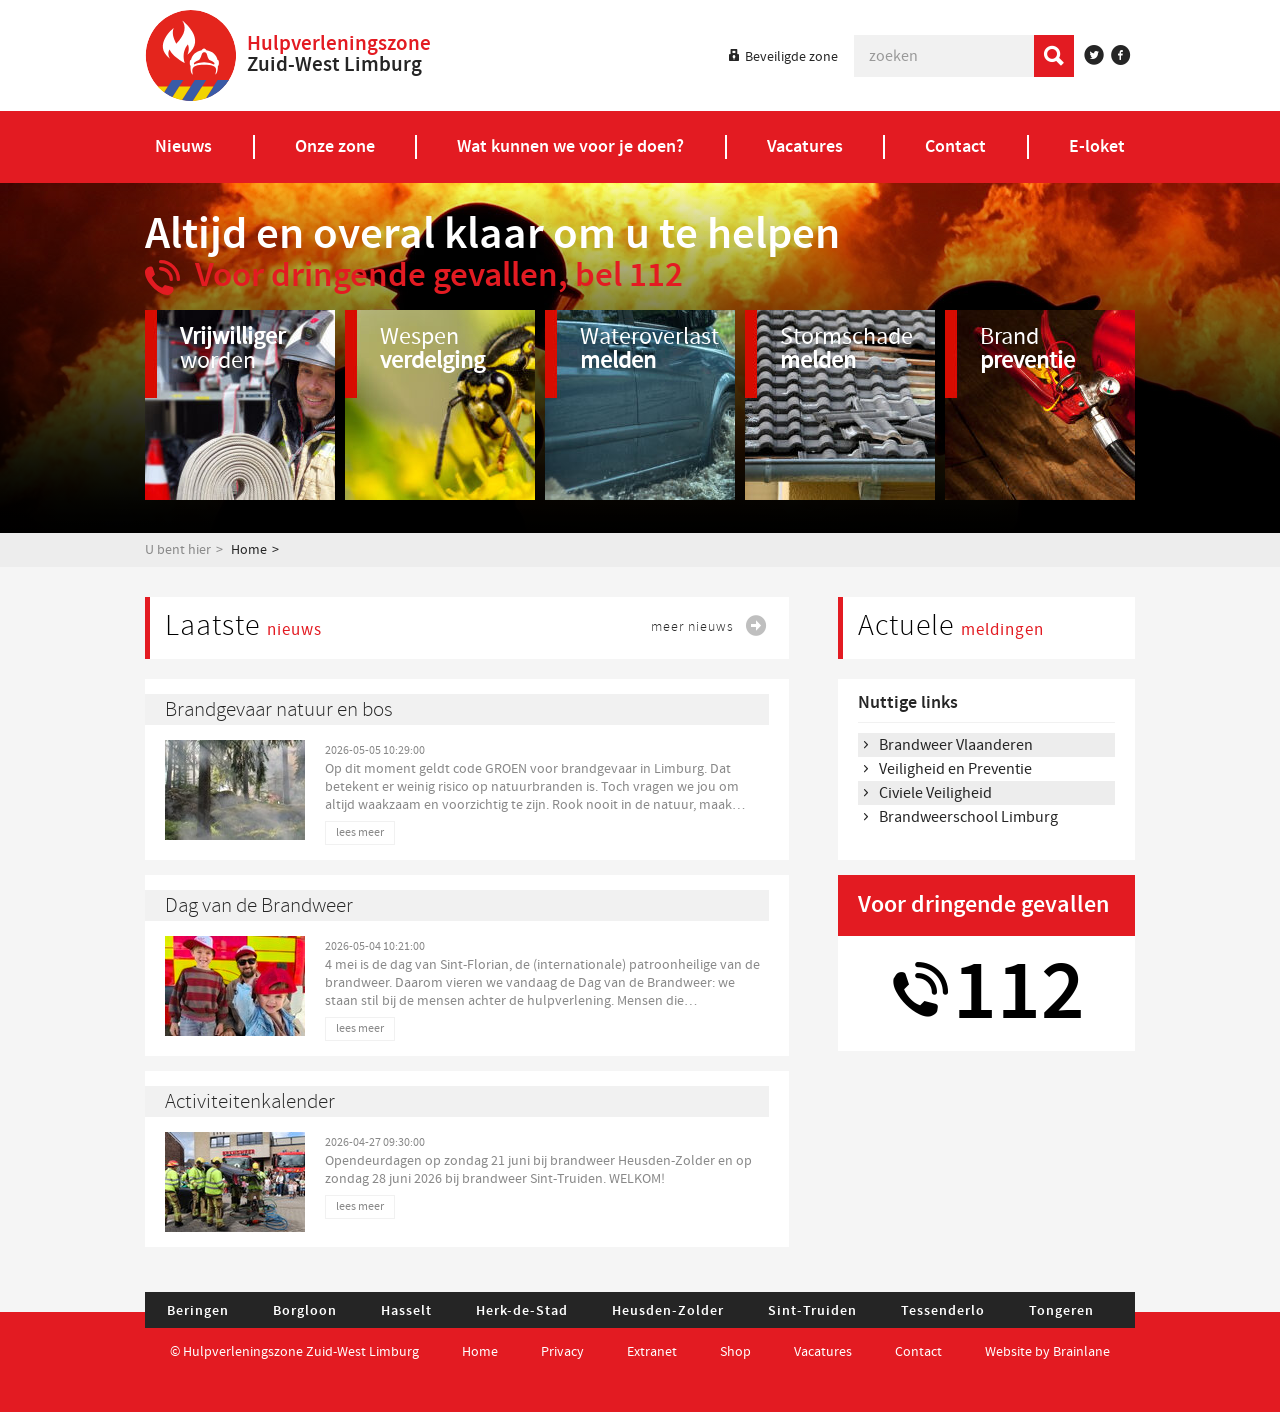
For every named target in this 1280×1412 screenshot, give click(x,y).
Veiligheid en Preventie (955, 769)
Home (249, 550)
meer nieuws (692, 626)
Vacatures (823, 1352)
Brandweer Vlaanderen (956, 745)
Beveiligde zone (791, 57)
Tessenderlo (943, 1311)
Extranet (652, 1352)
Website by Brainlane (1047, 1352)
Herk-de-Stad (522, 1311)
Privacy (562, 1352)
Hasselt (406, 1311)
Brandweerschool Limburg (968, 817)
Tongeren (1061, 1311)
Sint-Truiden (812, 1311)
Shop (735, 1352)
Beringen (198, 1311)
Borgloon (305, 1311)
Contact (920, 1352)
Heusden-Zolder (668, 1311)
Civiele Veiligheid (935, 793)
